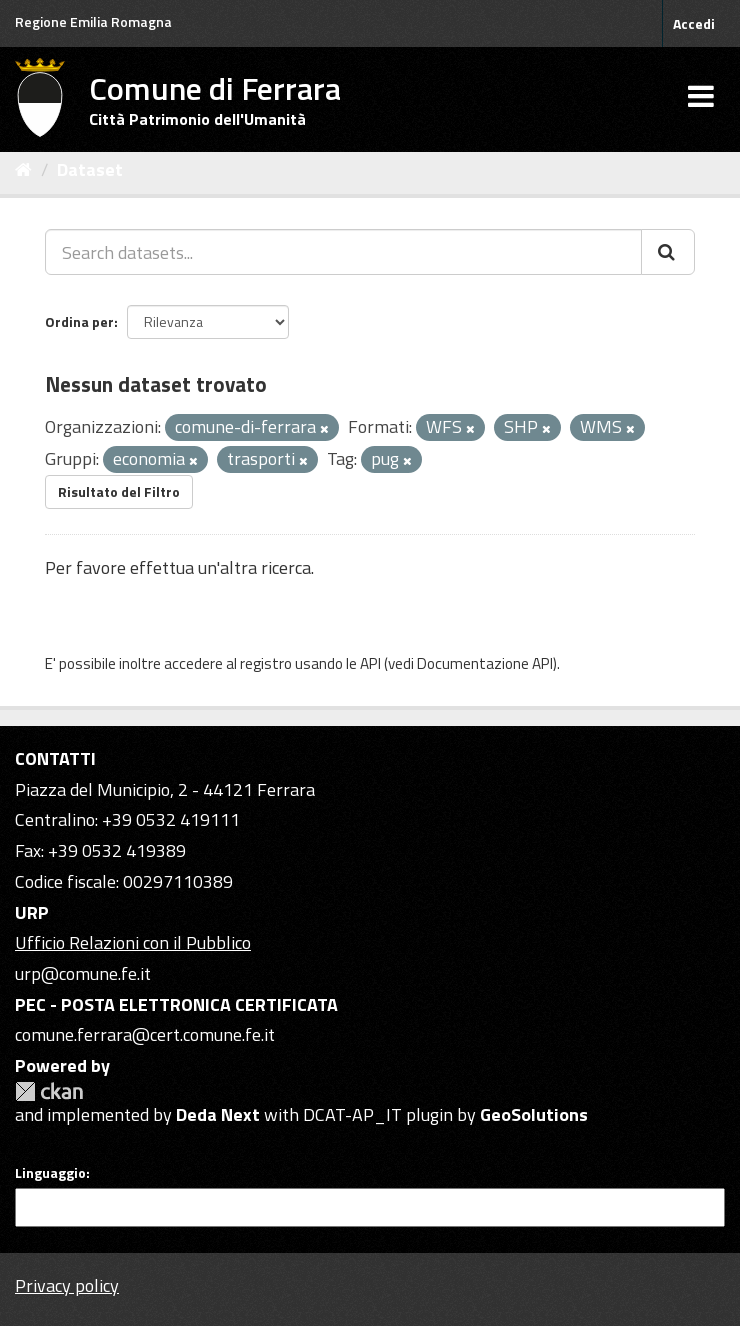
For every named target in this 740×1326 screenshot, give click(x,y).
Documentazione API (485, 663)
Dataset (90, 169)
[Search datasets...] (343, 252)
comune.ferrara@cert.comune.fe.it (145, 1034)
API (370, 663)
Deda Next (218, 1114)
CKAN (49, 1091)
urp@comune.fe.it (83, 973)
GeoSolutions (534, 1114)
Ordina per (79, 321)
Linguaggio (50, 1173)
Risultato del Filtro (119, 491)
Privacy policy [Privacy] (67, 1285)
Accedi (694, 23)
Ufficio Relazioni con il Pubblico (133, 942)
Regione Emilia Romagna (93, 21)
